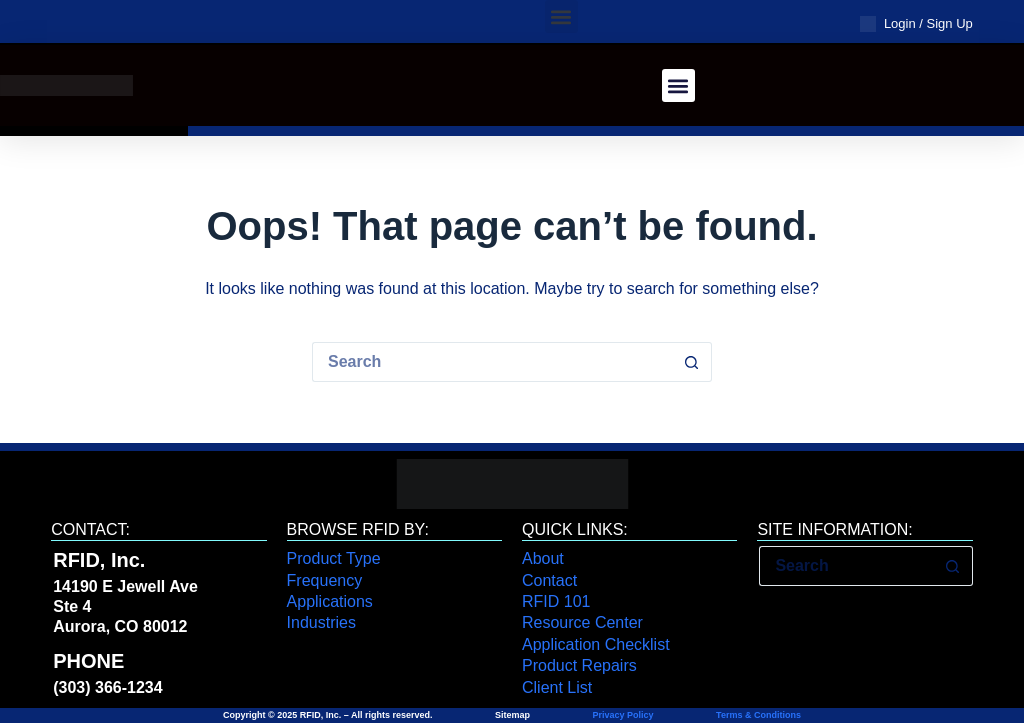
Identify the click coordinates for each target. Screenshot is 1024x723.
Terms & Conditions (757, 715)
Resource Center (582, 622)
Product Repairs (579, 665)
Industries (321, 622)
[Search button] (692, 362)
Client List (557, 687)
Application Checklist (596, 644)
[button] (561, 16)
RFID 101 (556, 601)
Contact (549, 580)
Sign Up (950, 23)
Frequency (325, 580)
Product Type (334, 558)
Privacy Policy (623, 715)
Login (900, 23)
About (543, 558)
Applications (330, 601)
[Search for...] (492, 362)
